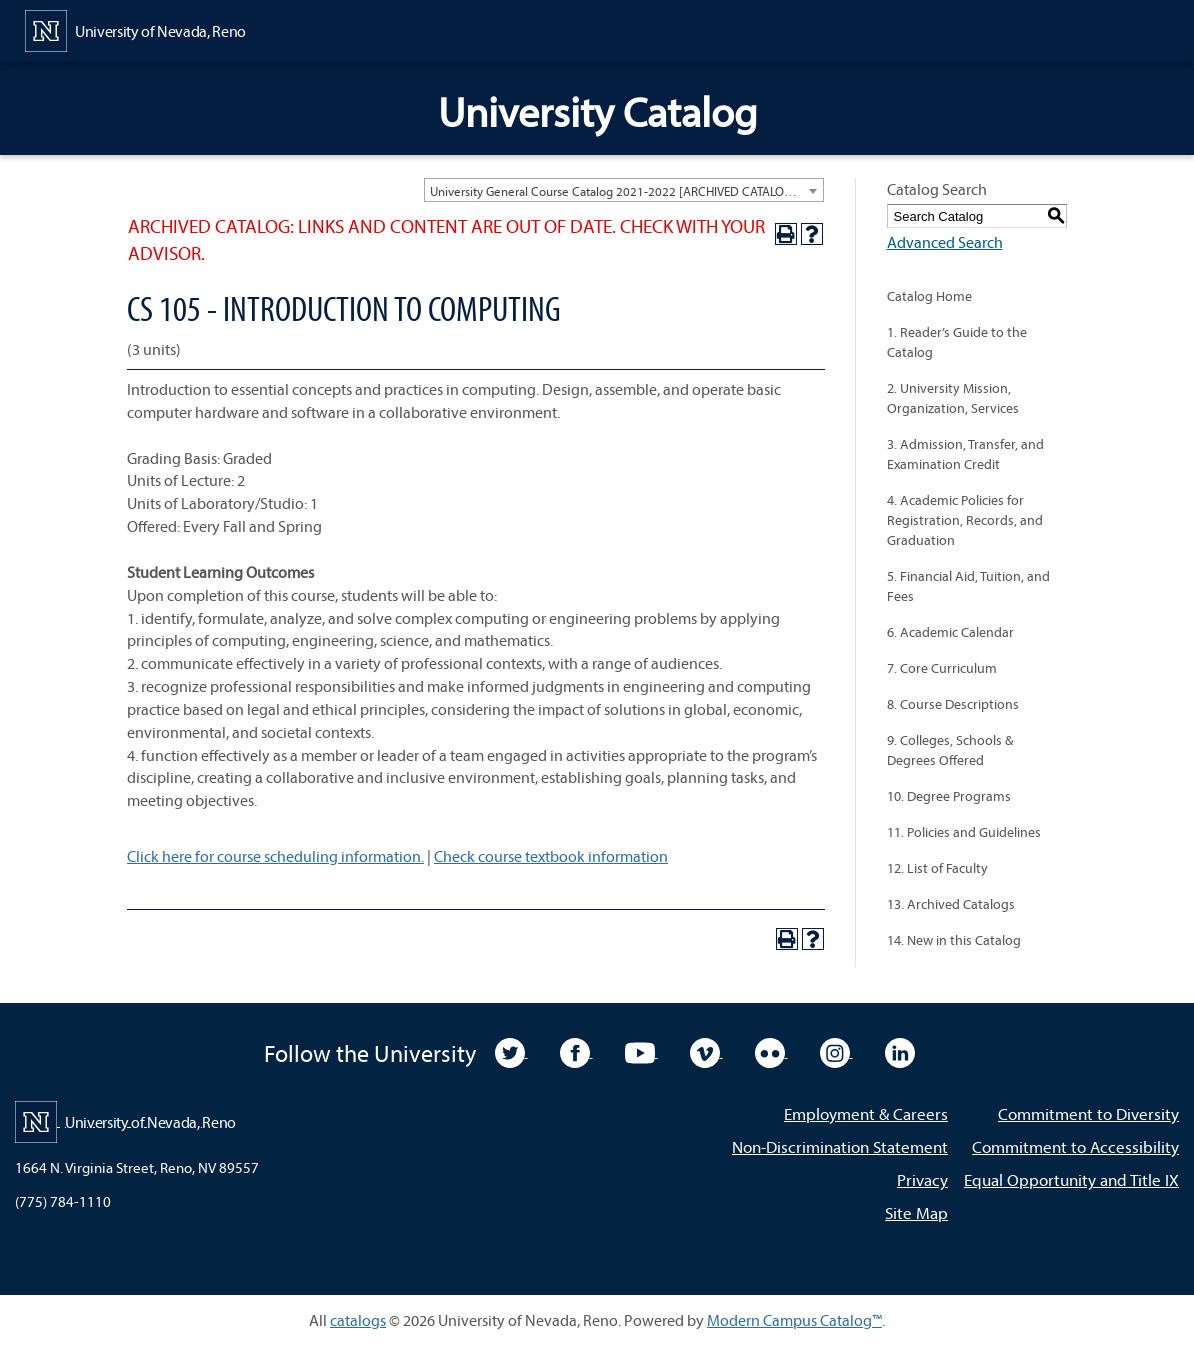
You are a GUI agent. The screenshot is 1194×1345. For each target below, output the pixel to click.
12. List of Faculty (937, 868)
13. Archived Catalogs (951, 904)
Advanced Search (945, 242)
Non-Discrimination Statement (840, 1146)
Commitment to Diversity (1088, 1113)
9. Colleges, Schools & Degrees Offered (950, 750)
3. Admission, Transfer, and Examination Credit (965, 454)
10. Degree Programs (949, 796)
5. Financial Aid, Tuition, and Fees (968, 586)
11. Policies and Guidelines (964, 832)
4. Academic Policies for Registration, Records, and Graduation (965, 520)
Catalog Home (929, 296)
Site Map (916, 1212)
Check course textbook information (551, 856)
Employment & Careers (866, 1113)
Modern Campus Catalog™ (794, 1320)
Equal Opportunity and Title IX (1071, 1179)
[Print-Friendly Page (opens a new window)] (786, 234)
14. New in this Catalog (954, 940)
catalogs (358, 1320)
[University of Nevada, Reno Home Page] (135, 29)
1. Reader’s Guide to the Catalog (957, 342)
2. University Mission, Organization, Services (953, 398)
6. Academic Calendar (950, 632)
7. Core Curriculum (942, 668)
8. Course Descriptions (953, 704)
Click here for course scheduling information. (275, 856)
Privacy (922, 1179)
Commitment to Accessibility (1075, 1146)
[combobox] (624, 190)
